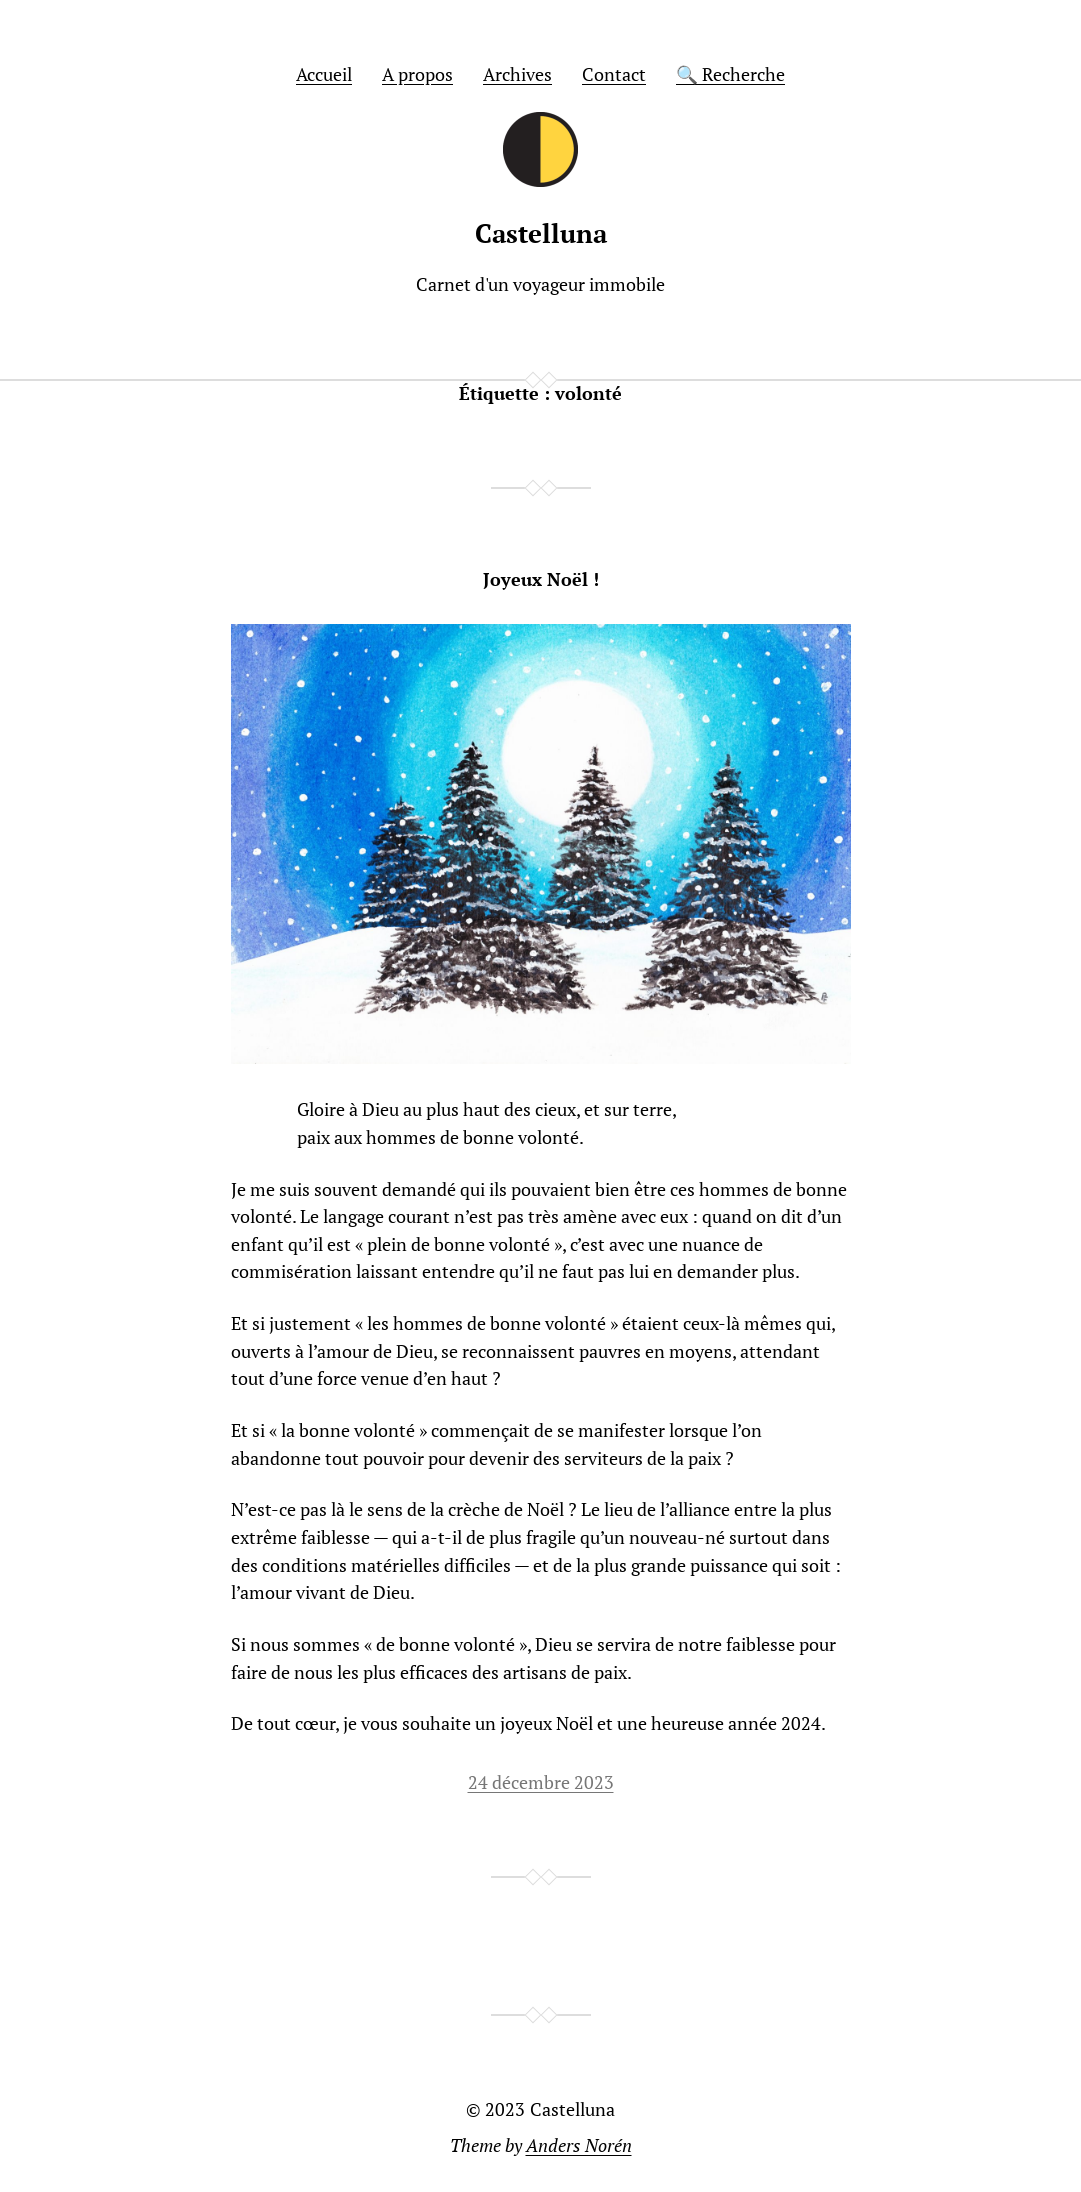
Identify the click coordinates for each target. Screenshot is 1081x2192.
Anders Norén (579, 2145)
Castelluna (541, 233)
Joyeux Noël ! (541, 580)
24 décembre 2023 (541, 1782)
